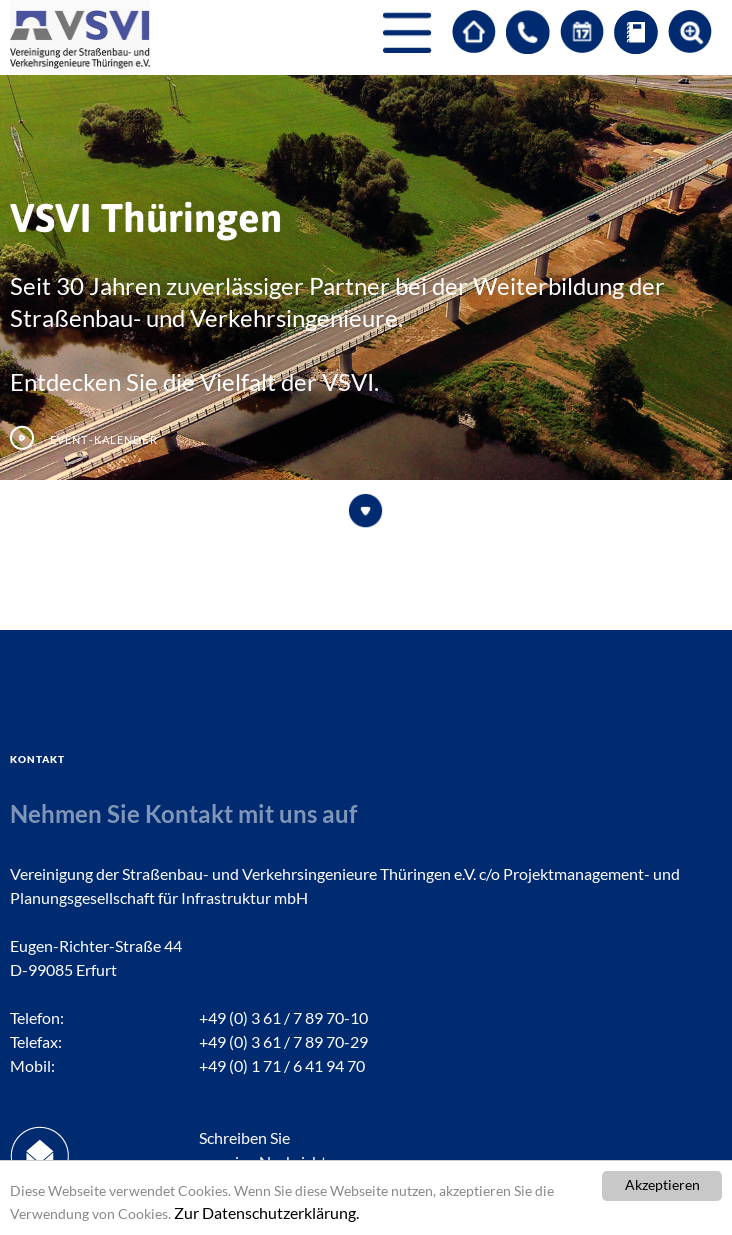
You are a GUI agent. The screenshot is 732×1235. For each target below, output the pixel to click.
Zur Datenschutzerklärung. (266, 1212)
